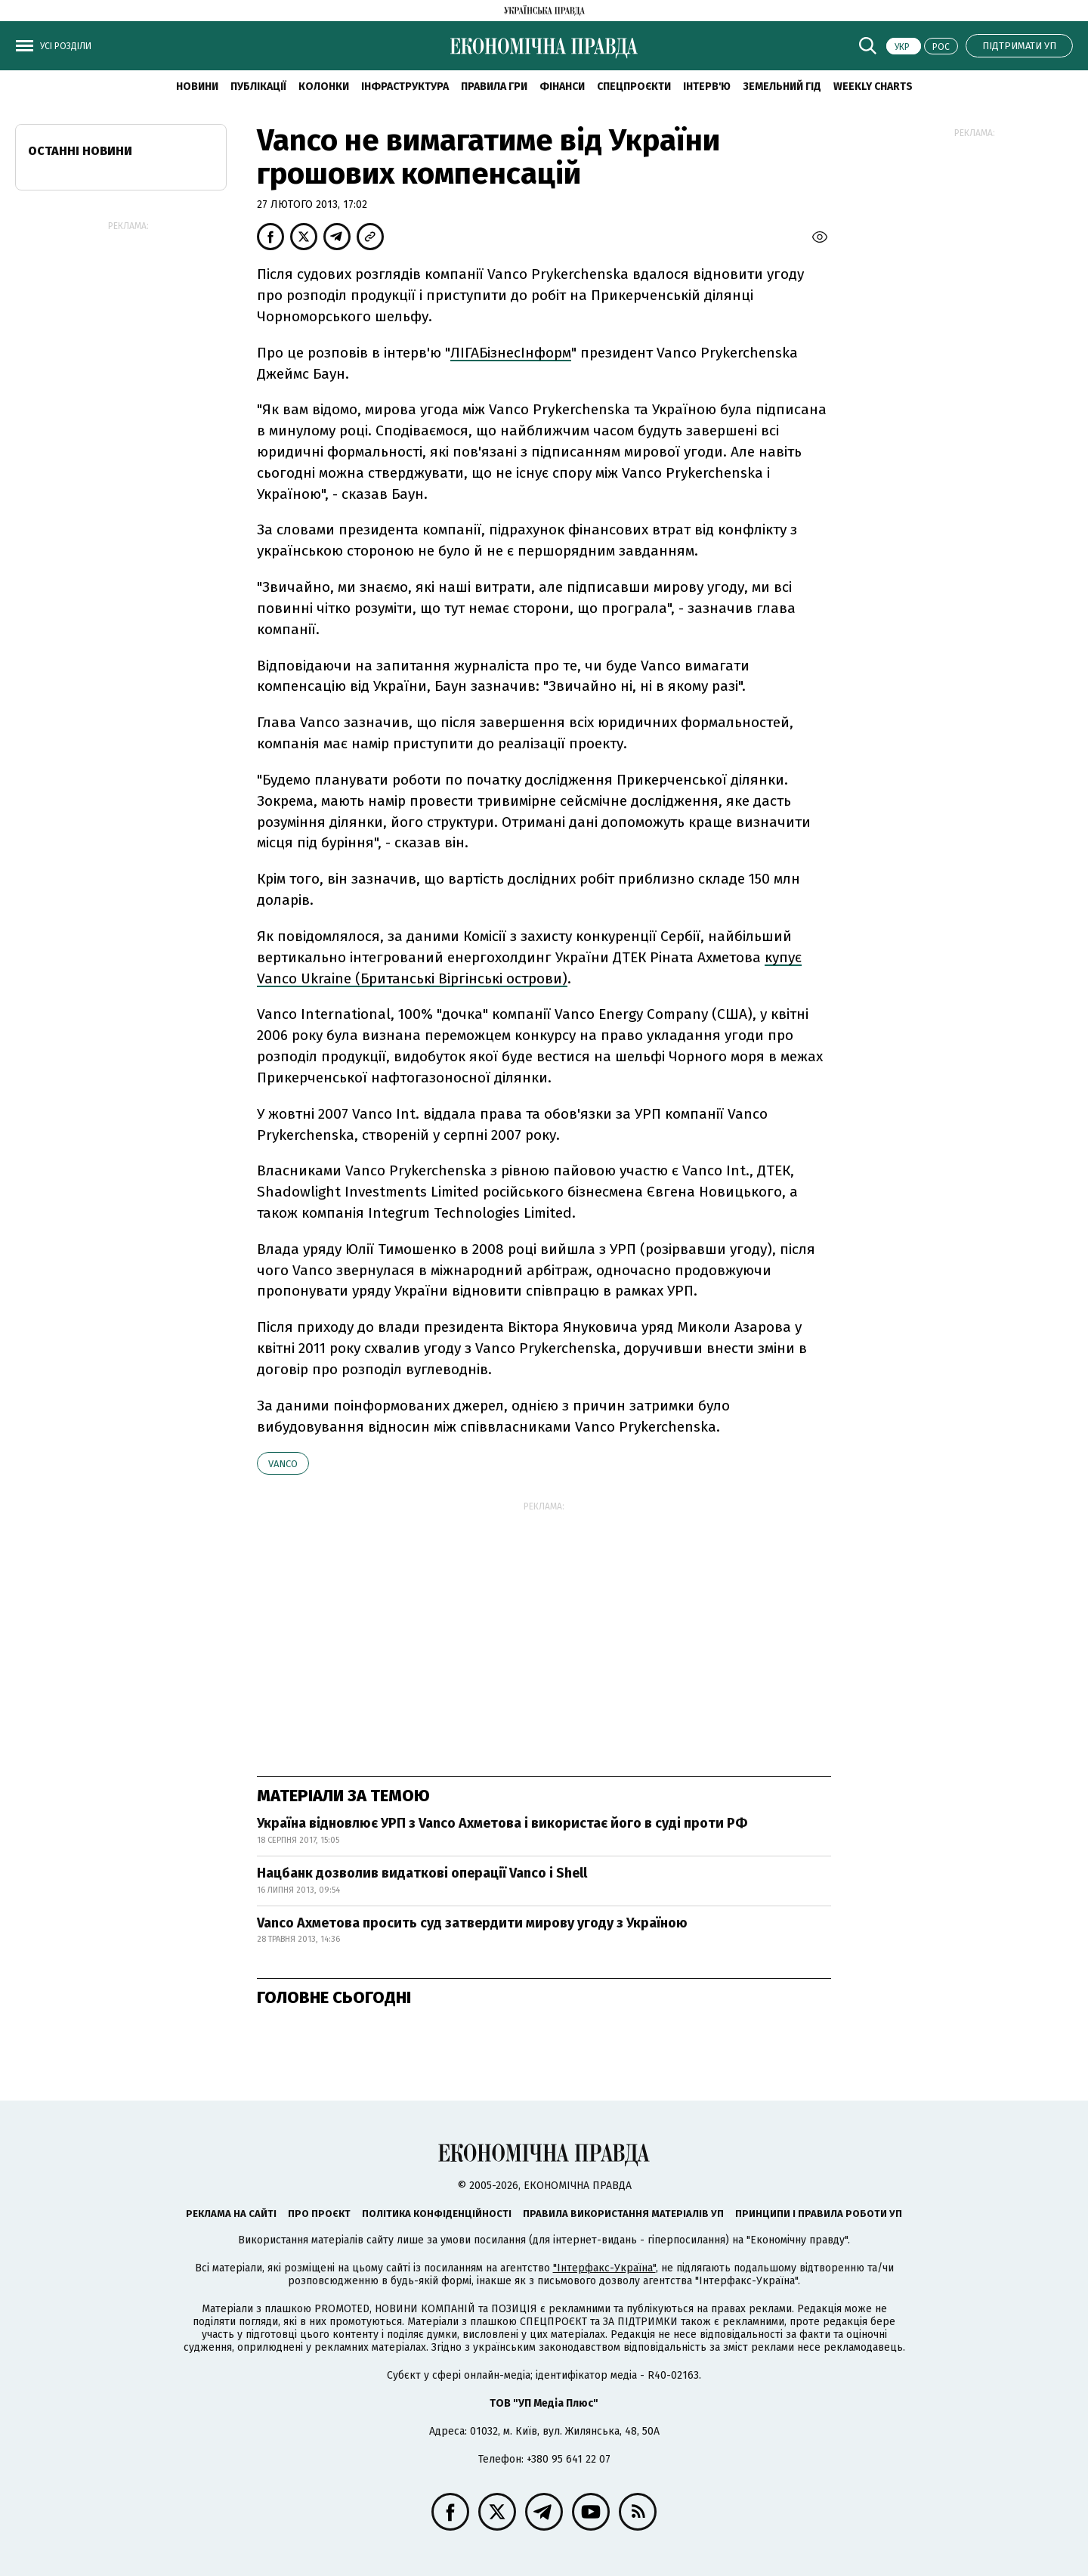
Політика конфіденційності (437, 2213)
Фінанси (562, 86)
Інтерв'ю (707, 86)
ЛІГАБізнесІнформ (510, 352)
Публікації (258, 86)
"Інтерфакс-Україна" (604, 2268)
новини (197, 86)
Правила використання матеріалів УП (623, 2213)
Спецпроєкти (634, 86)
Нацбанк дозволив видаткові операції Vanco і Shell (422, 1873)
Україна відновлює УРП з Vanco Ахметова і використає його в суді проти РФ (502, 1823)
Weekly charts (873, 86)
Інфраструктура (405, 86)
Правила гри (494, 86)
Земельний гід (782, 86)
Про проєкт (319, 2213)
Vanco (283, 1463)
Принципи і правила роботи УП (818, 2213)
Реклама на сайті (231, 2213)
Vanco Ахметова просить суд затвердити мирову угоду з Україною (472, 1923)
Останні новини (80, 151)
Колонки (323, 86)
